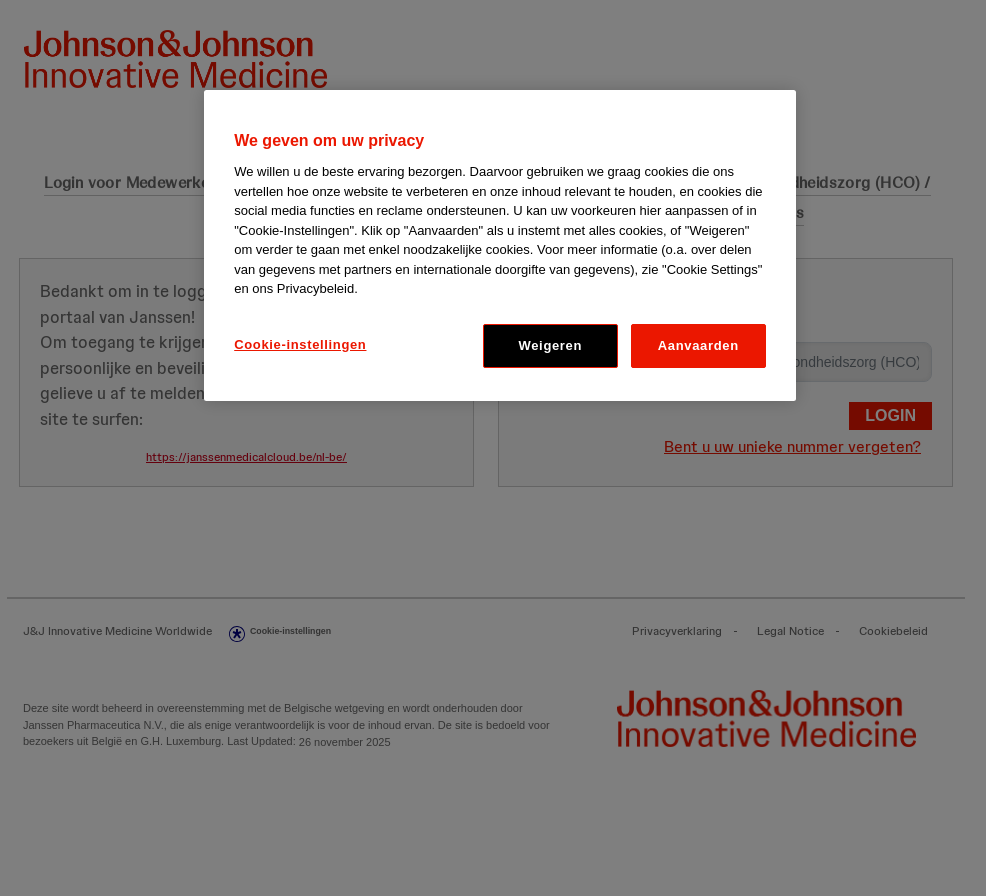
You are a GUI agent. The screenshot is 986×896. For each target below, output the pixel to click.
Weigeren (550, 345)
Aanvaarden (698, 345)
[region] (500, 245)
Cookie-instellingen (300, 344)
